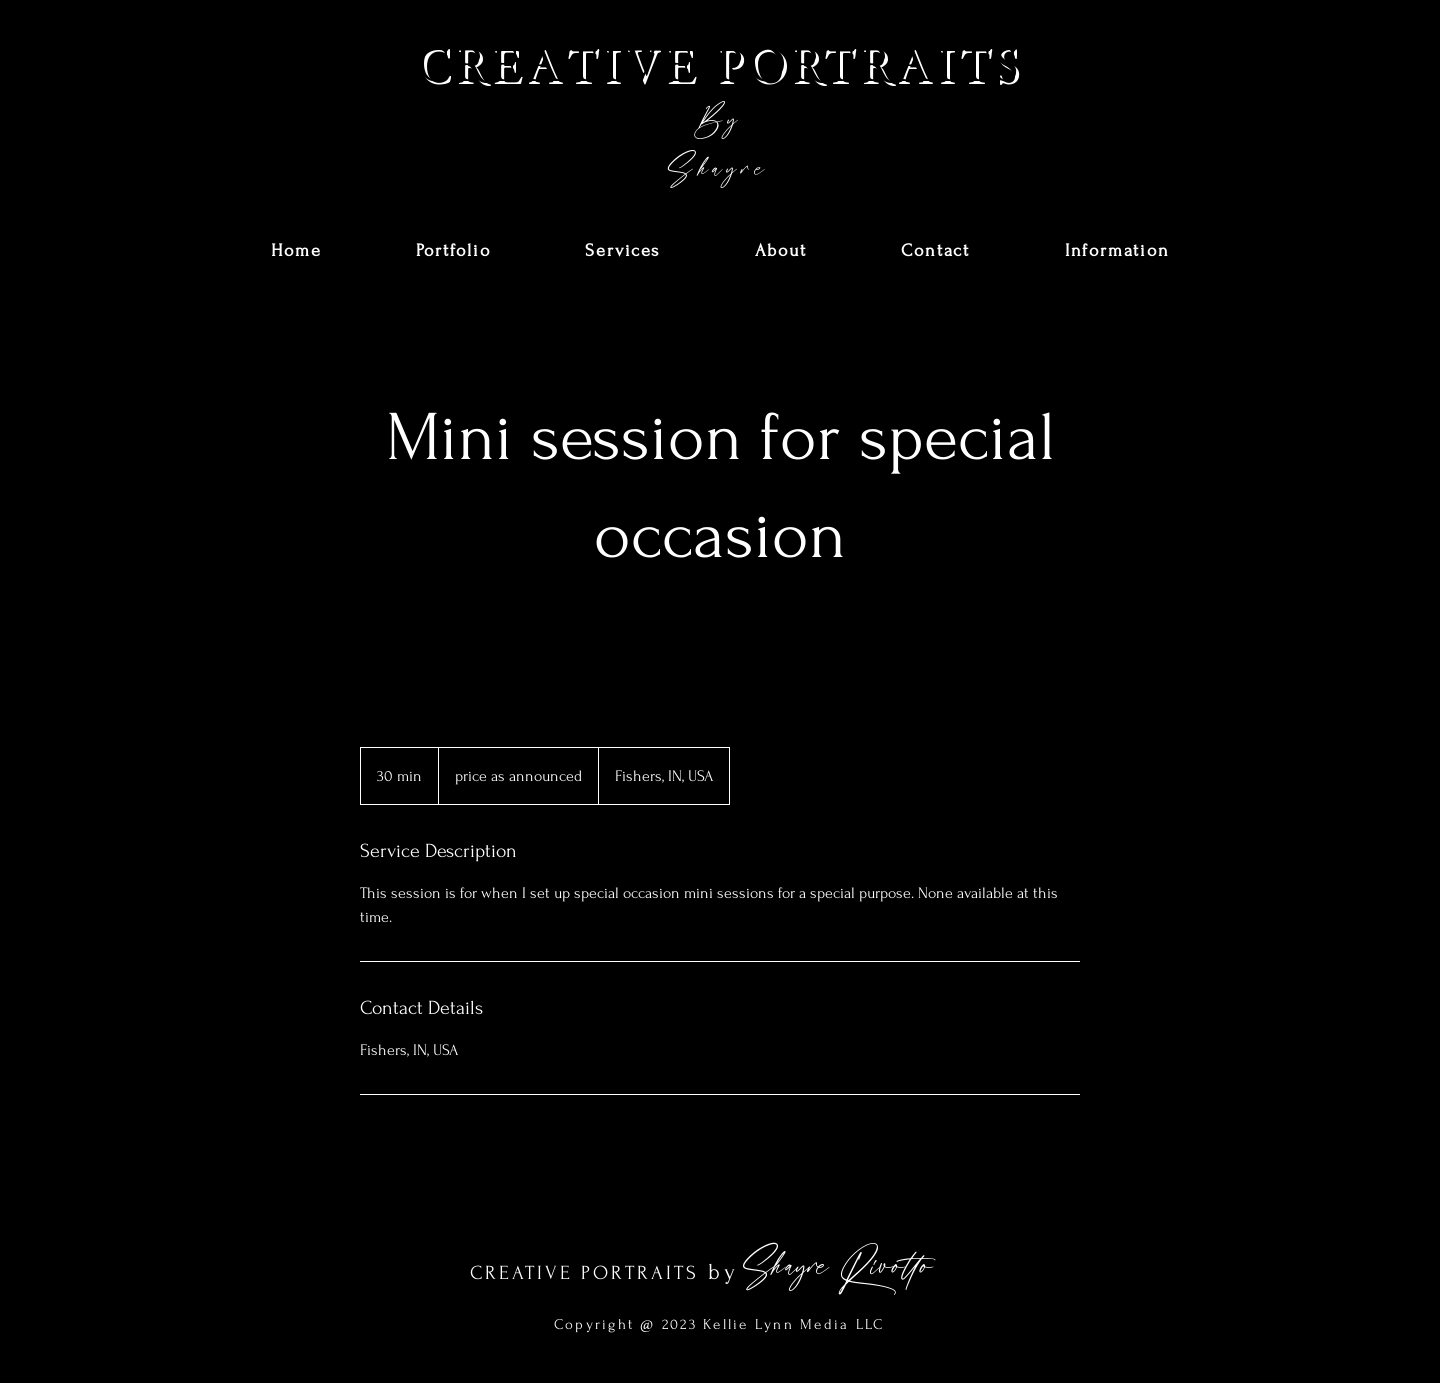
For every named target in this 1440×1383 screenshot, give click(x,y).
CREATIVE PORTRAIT (578, 1273)
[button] (453, 251)
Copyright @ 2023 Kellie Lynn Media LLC (719, 1324)
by (723, 1272)
